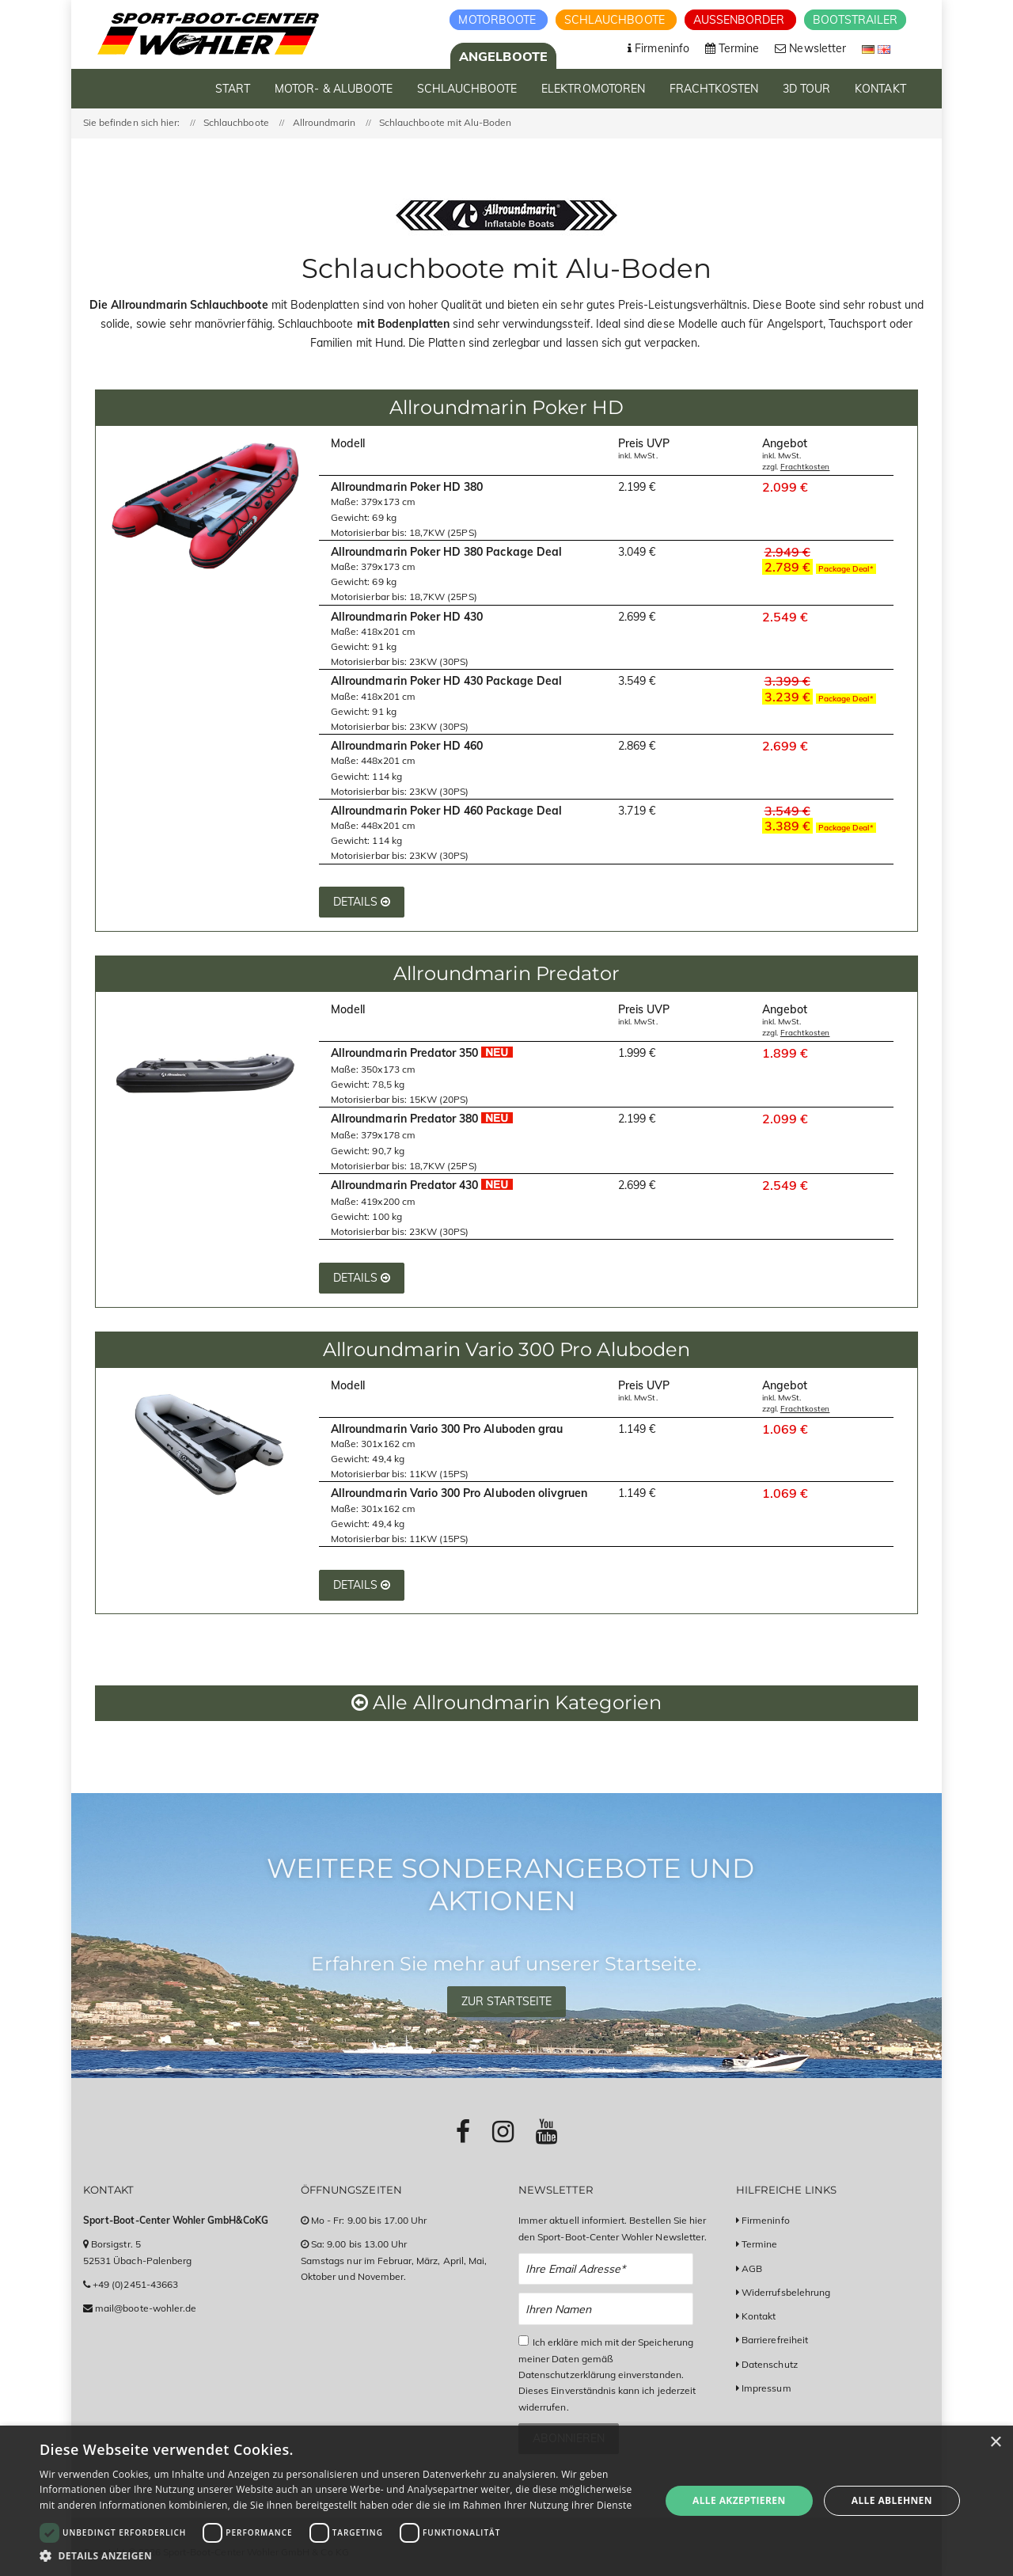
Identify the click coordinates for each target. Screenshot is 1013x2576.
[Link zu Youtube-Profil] (546, 2131)
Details (361, 902)
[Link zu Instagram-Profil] (503, 2131)
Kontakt (759, 2316)
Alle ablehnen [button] (892, 2500)
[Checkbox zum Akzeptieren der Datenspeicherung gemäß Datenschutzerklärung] (523, 2340)
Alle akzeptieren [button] (739, 2500)
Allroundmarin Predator (506, 973)
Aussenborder (740, 20)
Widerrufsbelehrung (786, 2292)
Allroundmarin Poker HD (506, 407)
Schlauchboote (616, 20)
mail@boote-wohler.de (145, 2308)
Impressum (766, 2388)
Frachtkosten (805, 467)
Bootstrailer (855, 20)
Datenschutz (770, 2364)
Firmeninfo (766, 2220)
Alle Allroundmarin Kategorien (506, 1702)
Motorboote (498, 20)
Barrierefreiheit (775, 2340)
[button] (341, 2556)
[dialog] (506, 2501)
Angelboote (503, 56)
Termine (759, 2244)
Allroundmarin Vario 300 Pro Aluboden (506, 1349)
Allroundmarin (324, 122)
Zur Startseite (506, 2001)
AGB (752, 2268)
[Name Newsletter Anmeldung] (605, 2309)
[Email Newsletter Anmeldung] (605, 2269)
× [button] (995, 2443)
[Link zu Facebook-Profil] (463, 2131)
